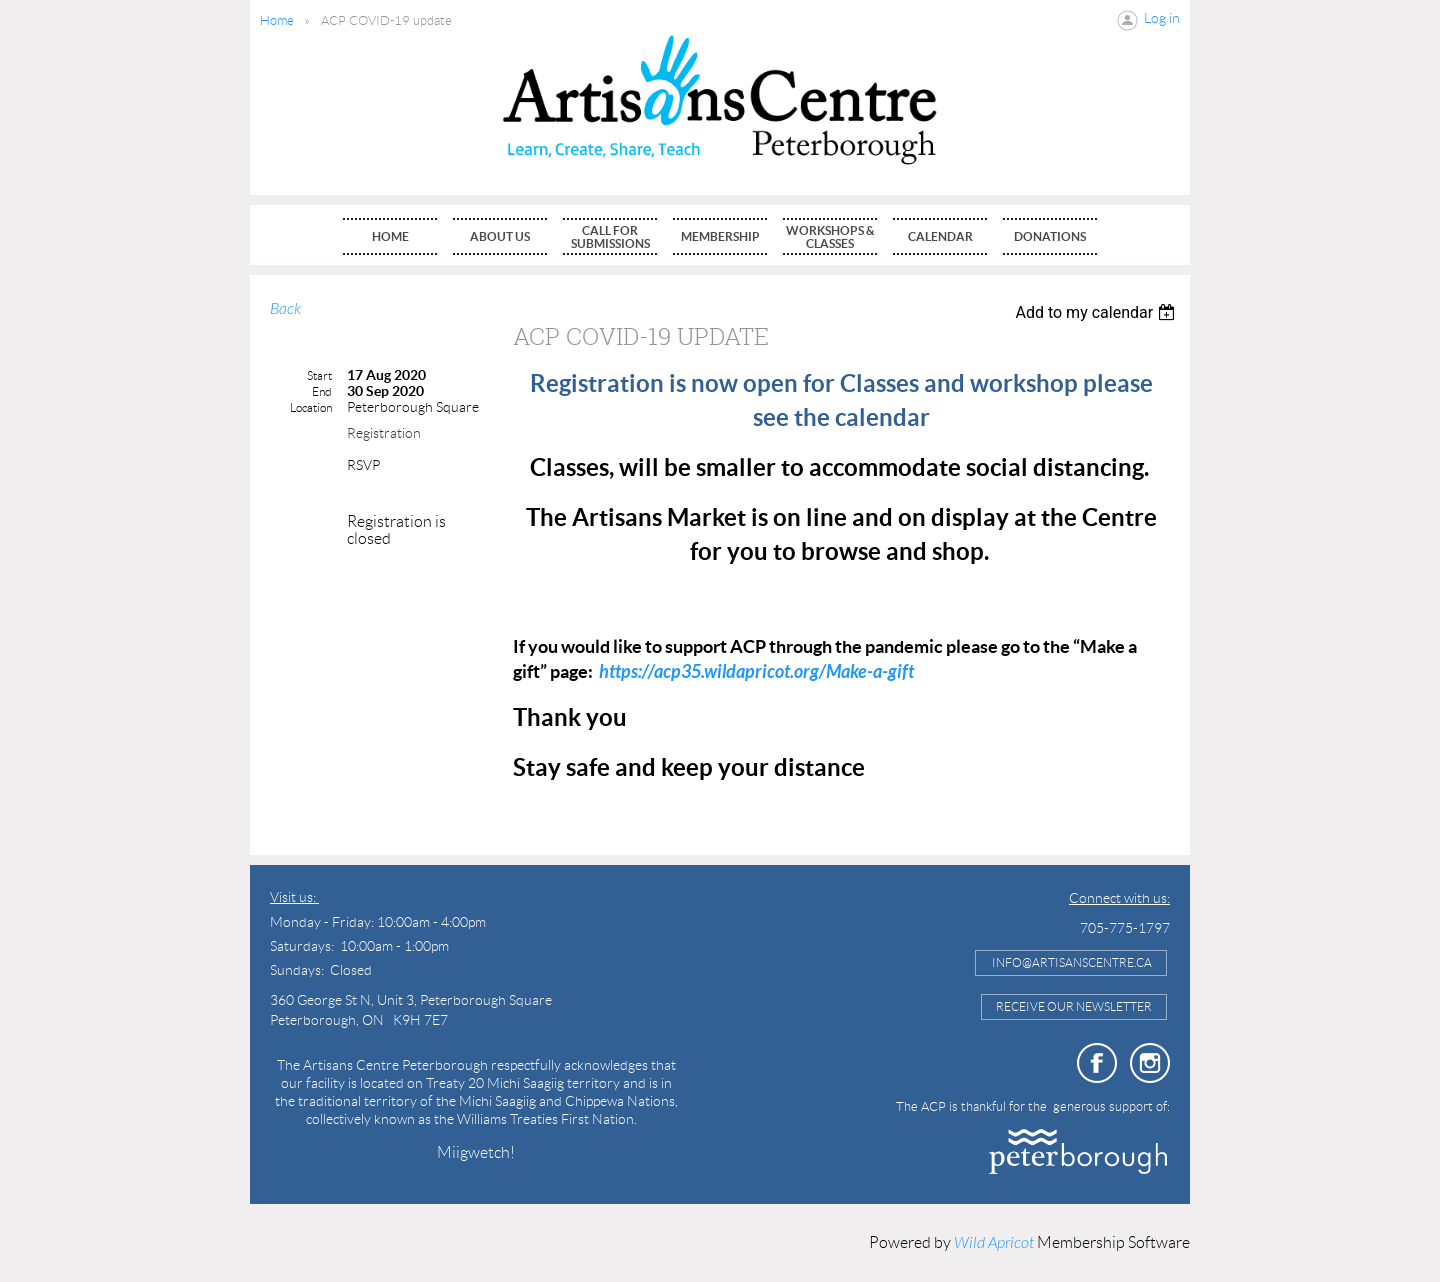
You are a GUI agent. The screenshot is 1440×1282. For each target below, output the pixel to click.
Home (277, 20)
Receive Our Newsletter (1074, 1006)
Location (311, 407)
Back (285, 309)
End (322, 391)
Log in (1162, 18)
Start (319, 375)
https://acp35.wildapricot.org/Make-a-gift (756, 672)
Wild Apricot (994, 1243)
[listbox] (1097, 312)
